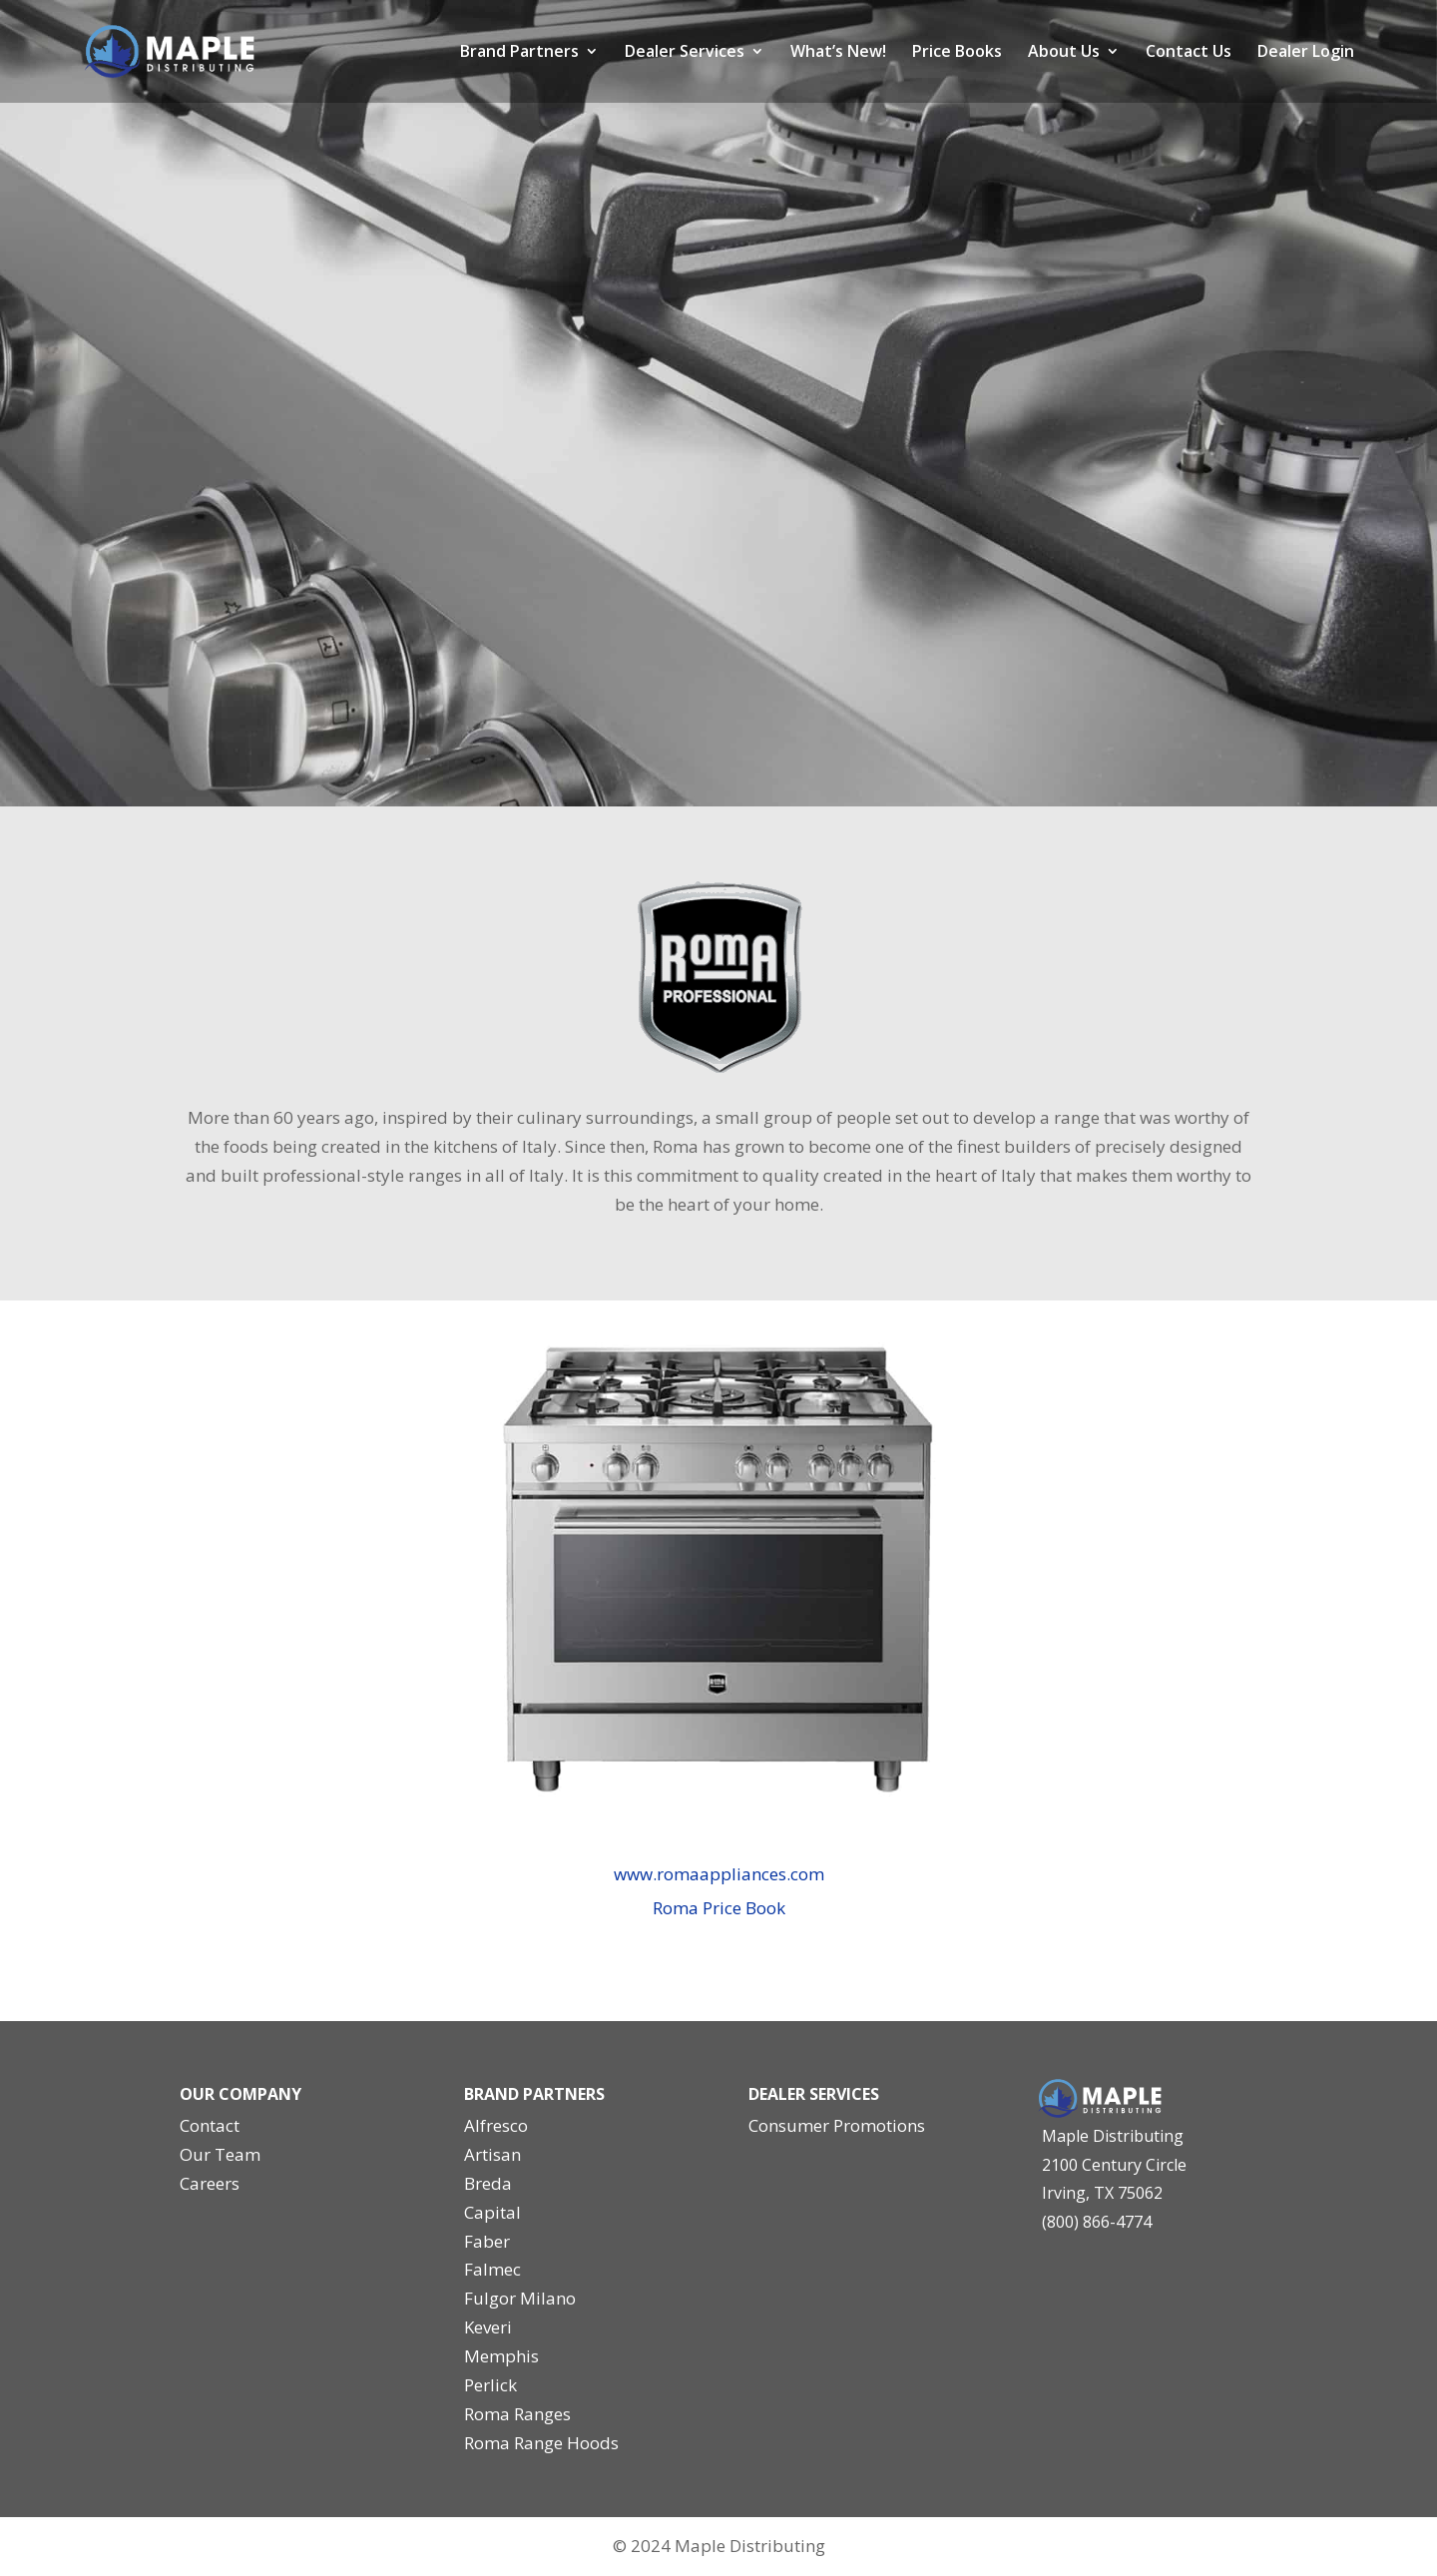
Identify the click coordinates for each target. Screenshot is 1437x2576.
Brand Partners (519, 53)
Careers (210, 2183)
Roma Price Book (719, 1907)
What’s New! (838, 53)
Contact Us (1188, 53)
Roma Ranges (517, 2413)
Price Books (957, 53)
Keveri (488, 2327)
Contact (210, 2125)
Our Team (220, 2154)
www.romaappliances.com (719, 1873)
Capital (492, 2212)
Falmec (492, 2269)
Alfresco (496, 2125)
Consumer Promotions (836, 2125)
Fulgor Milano (520, 2298)
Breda (488, 2183)
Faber (487, 2241)
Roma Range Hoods (541, 2442)
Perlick (490, 2384)
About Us (1064, 53)
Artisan (492, 2154)
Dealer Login (1305, 53)
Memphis (501, 2355)
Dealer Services (684, 53)
